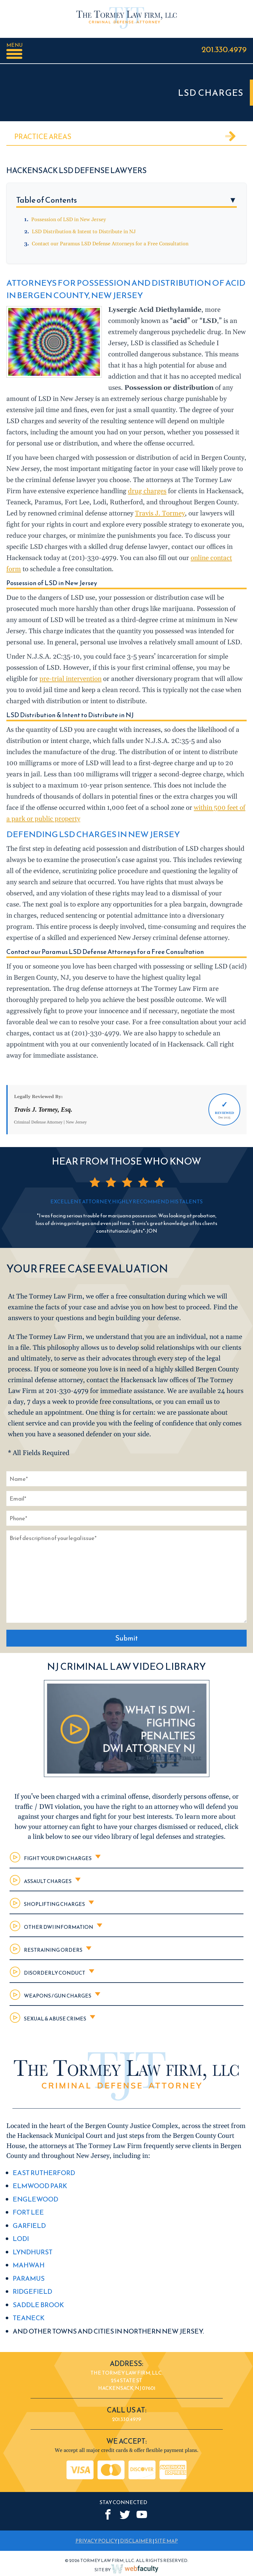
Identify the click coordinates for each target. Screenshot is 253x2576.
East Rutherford (44, 2173)
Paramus (29, 2278)
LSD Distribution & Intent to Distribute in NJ (84, 231)
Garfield (29, 2225)
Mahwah (29, 2265)
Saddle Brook (38, 2305)
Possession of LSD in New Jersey (68, 219)
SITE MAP (166, 2540)
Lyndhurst (33, 2252)
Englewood (35, 2199)
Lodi (21, 2239)
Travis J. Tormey (160, 513)
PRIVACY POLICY (96, 2540)
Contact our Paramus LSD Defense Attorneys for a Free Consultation (110, 244)
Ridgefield (32, 2291)
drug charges (147, 491)
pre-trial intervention (70, 679)
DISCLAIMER (136, 2540)
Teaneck (29, 2318)
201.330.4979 (224, 49)
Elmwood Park (40, 2186)
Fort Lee (28, 2212)
